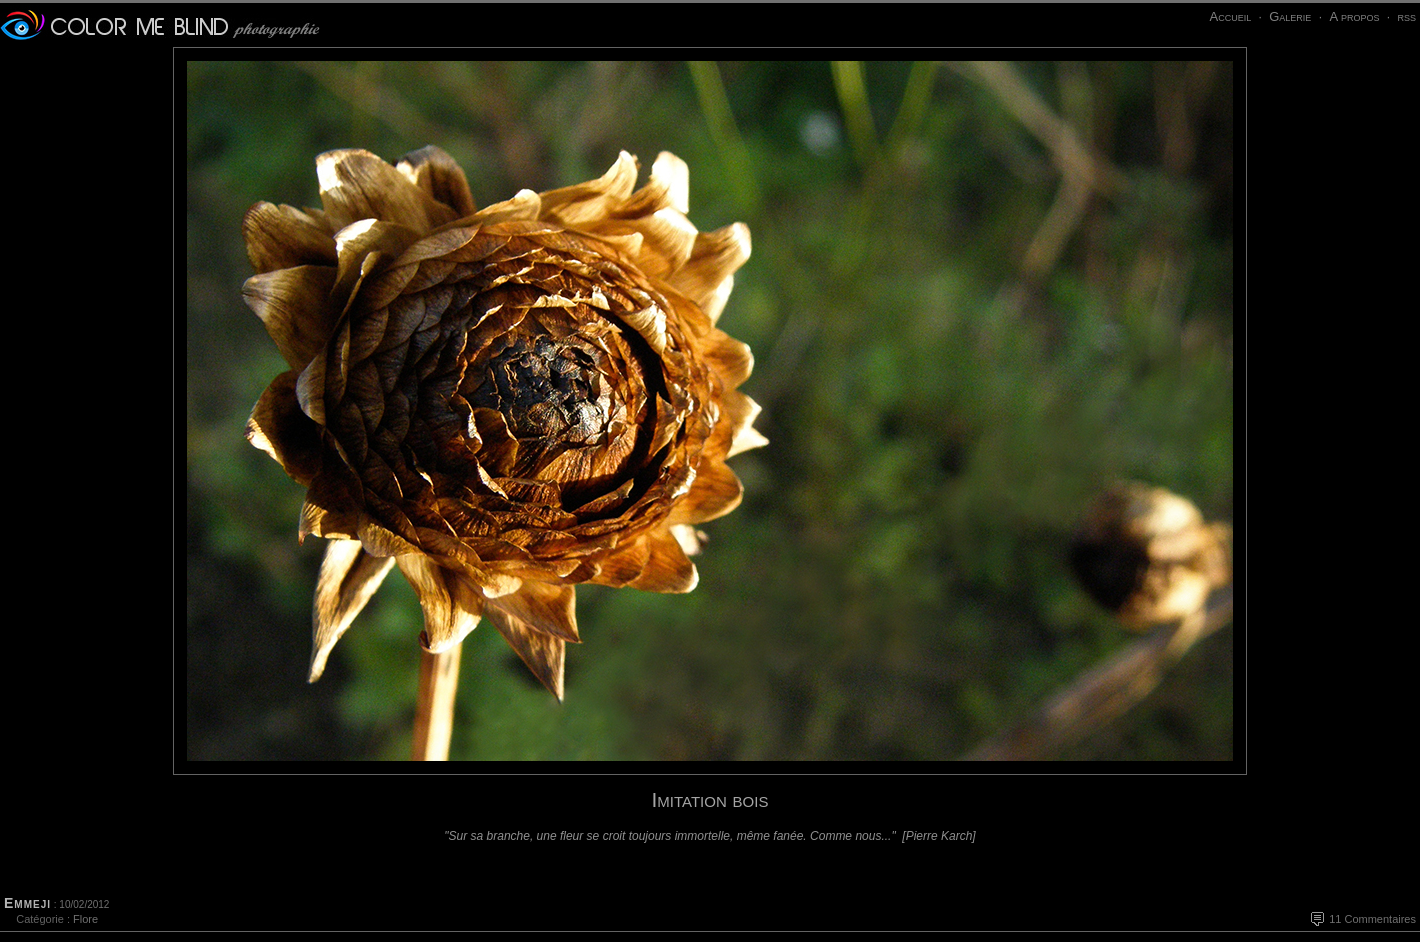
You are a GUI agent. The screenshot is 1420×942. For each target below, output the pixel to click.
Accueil (1230, 16)
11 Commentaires (1372, 919)
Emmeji (27, 903)
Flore (85, 919)
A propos (1354, 16)
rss (1406, 16)
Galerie (1290, 16)
